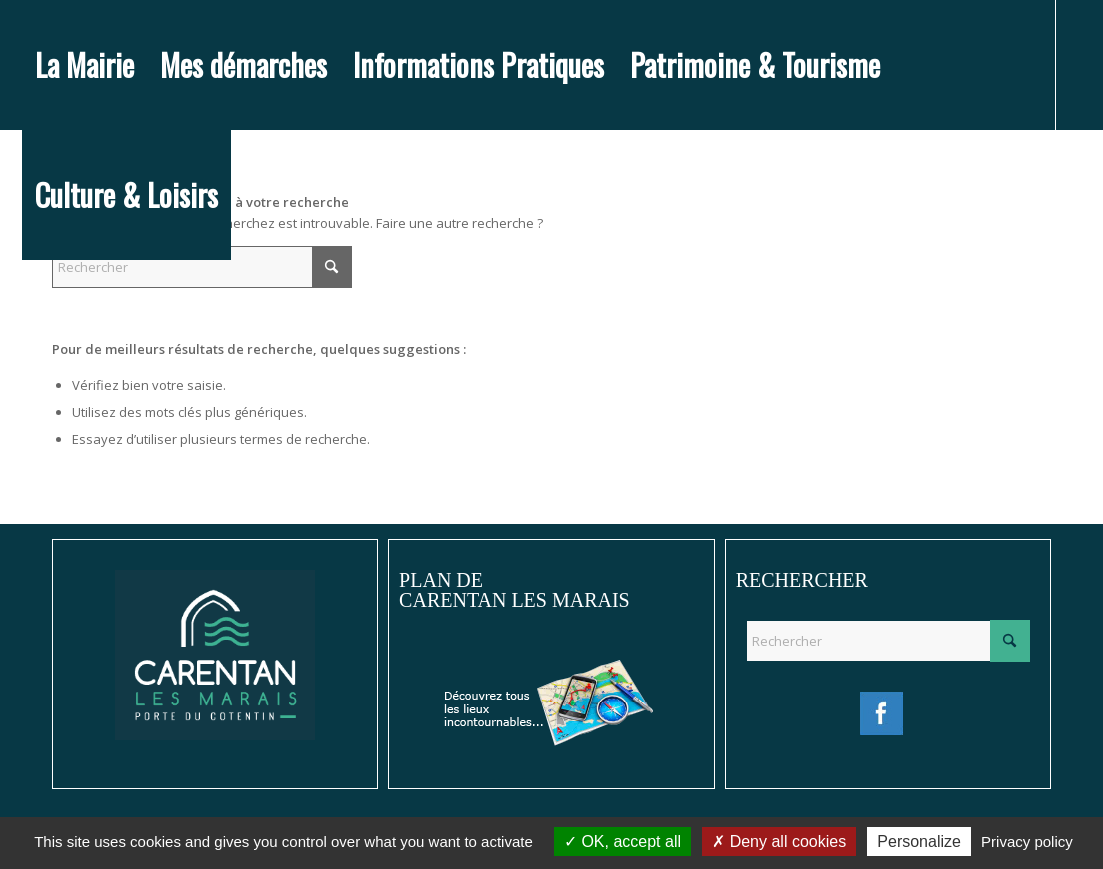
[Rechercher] (202, 267)
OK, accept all (622, 841)
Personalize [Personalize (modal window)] (919, 841)
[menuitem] (84, 65)
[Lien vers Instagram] (58, 324)
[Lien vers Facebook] (28, 324)
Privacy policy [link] (1027, 841)
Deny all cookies (779, 841)
